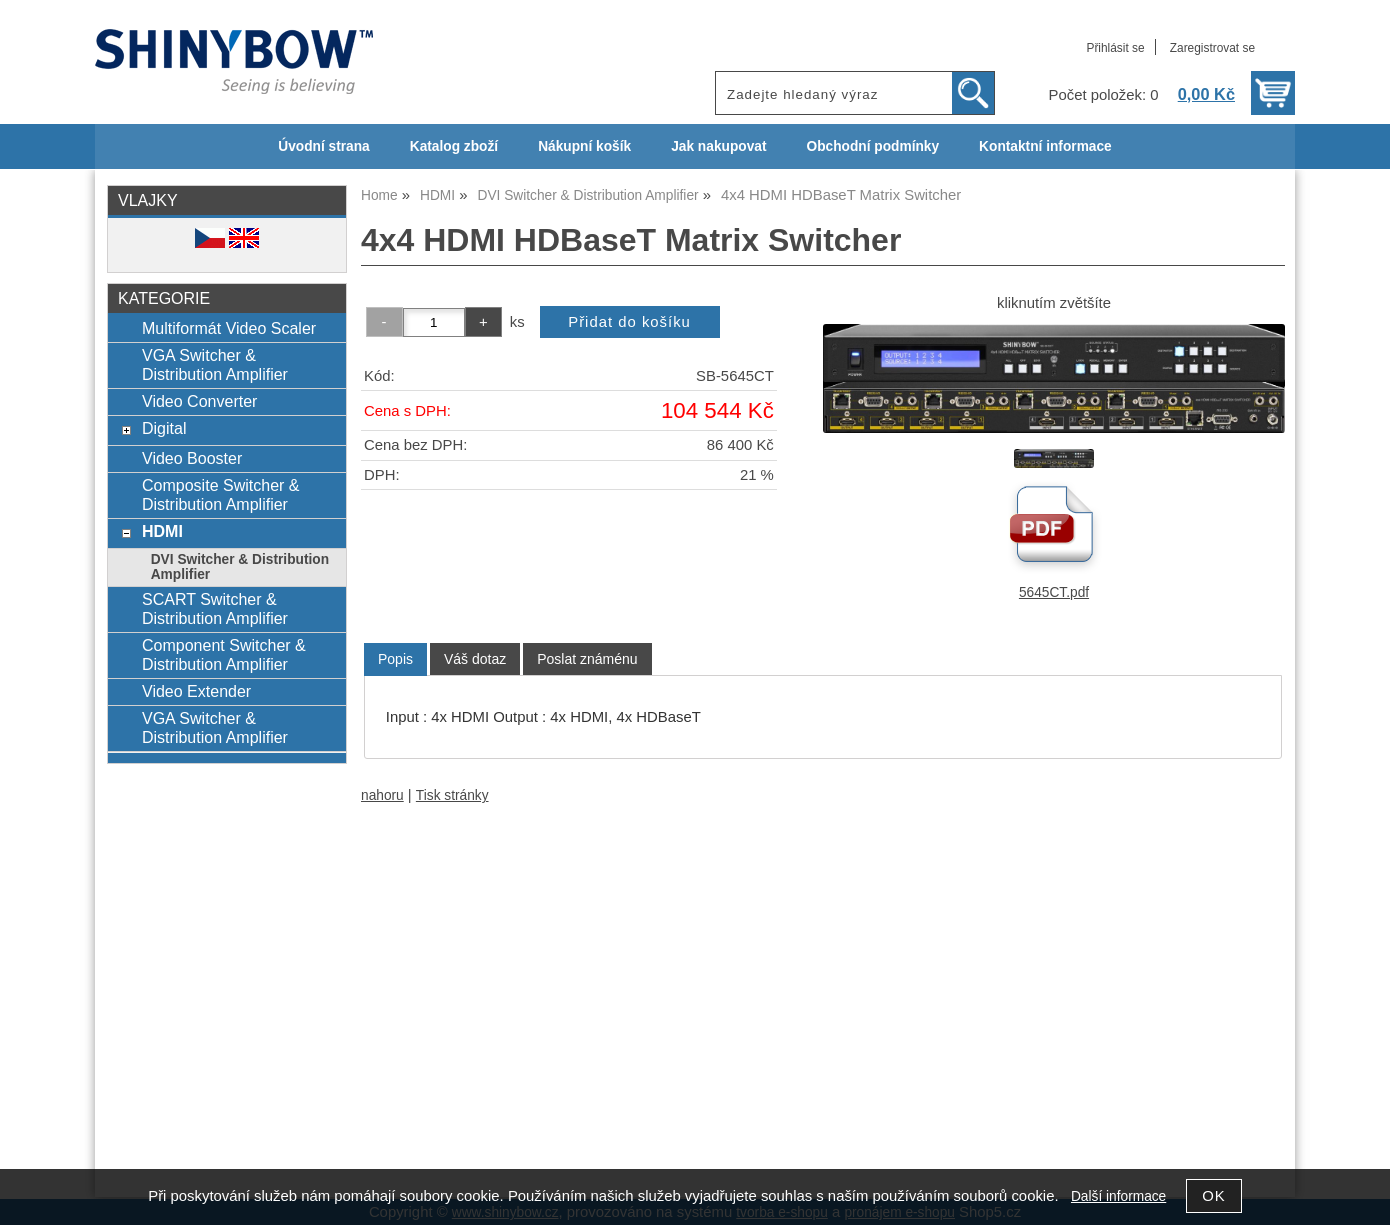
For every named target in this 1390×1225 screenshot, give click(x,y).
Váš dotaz (475, 659)
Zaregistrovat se (1212, 48)
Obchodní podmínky (872, 146)
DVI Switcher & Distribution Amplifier (240, 567)
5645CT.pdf (1054, 592)
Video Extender (196, 691)
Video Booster (192, 458)
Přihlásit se (1115, 48)
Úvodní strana (323, 146)
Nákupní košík (584, 146)
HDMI (162, 531)
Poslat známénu (587, 659)
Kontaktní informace (1045, 146)
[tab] (395, 659)
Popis (395, 659)
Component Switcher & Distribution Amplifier (224, 654)
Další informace (1118, 1196)
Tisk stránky (452, 795)
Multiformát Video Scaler (229, 328)
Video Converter (199, 401)
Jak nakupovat (718, 146)
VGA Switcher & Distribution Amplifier (215, 364)
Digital (164, 428)
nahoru (382, 795)
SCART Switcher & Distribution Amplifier (215, 608)
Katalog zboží (454, 146)
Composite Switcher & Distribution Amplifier (221, 494)
